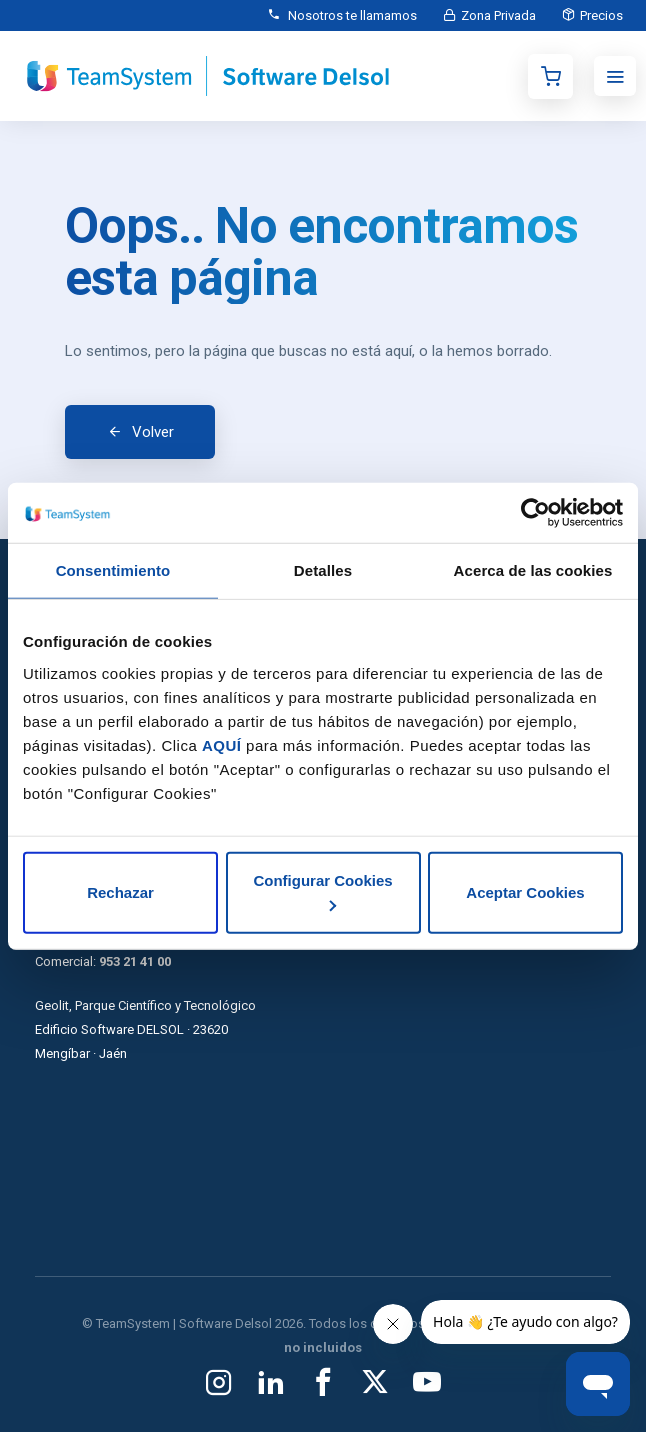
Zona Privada (492, 15)
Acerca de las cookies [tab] (533, 570)
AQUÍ (222, 744)
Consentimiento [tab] (113, 570)
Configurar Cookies (322, 891)
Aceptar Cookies (525, 891)
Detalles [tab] (323, 570)
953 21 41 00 (135, 961)
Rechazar (120, 891)
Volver (153, 432)
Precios (599, 15)
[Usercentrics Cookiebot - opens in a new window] (535, 513)
